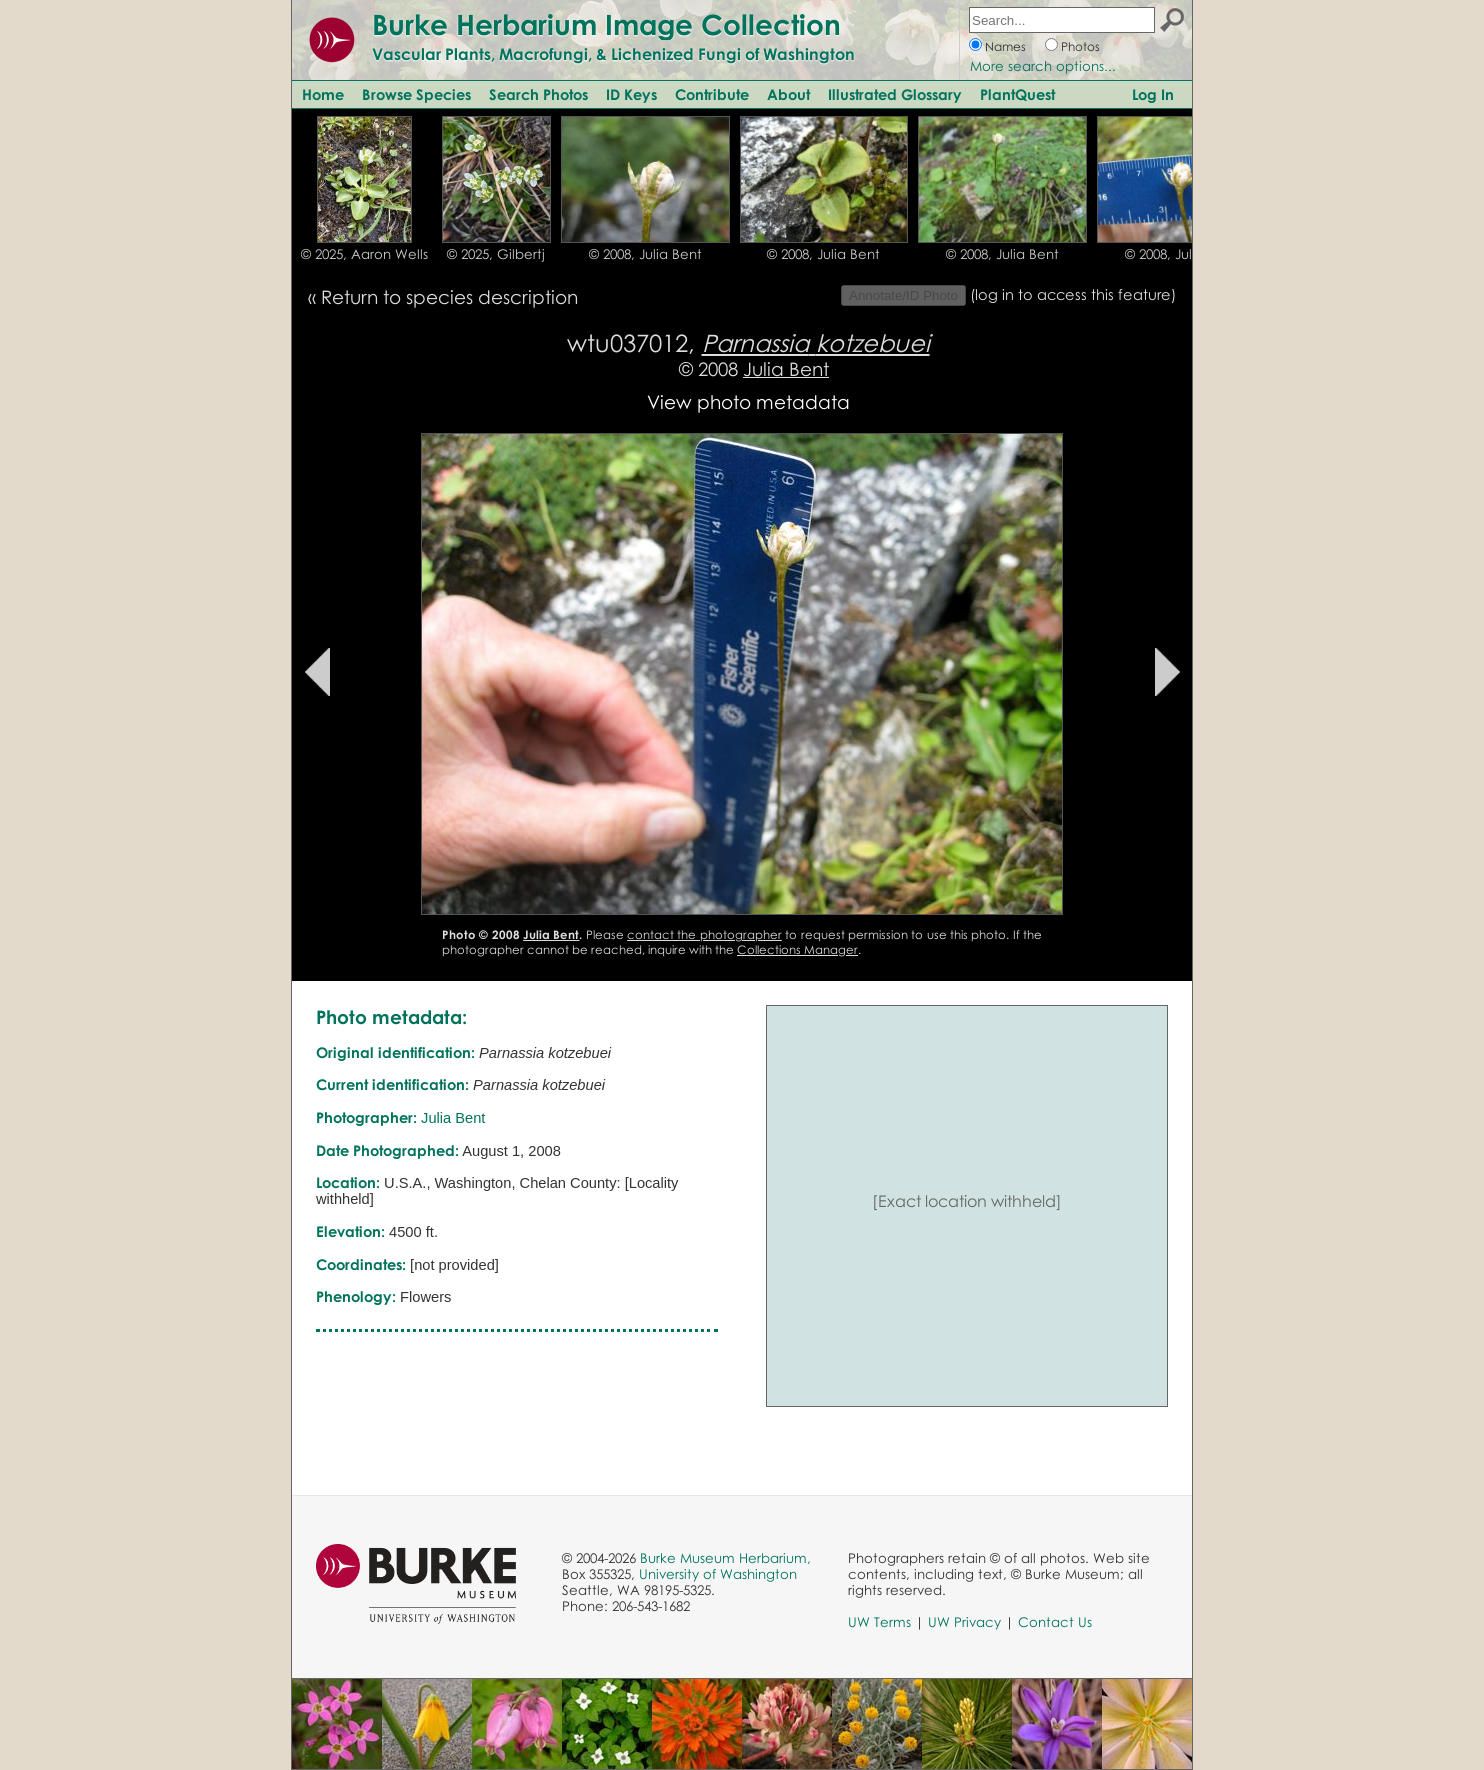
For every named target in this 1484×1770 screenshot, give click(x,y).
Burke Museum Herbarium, (725, 1558)
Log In (1153, 94)
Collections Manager (797, 949)
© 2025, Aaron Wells (364, 254)
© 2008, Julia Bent (645, 254)
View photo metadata (748, 401)
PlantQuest (1017, 94)
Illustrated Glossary (895, 94)
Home (323, 94)
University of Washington (718, 1574)
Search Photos (538, 94)
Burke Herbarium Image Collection (606, 24)
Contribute (712, 94)
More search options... (1043, 66)
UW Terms (879, 1622)
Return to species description (449, 296)
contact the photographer (704, 934)
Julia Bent (786, 368)
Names (1005, 46)
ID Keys (631, 94)
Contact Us (1055, 1622)
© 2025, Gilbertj (496, 254)
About (788, 94)
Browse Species (416, 94)
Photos (1080, 46)
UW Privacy (964, 1622)
